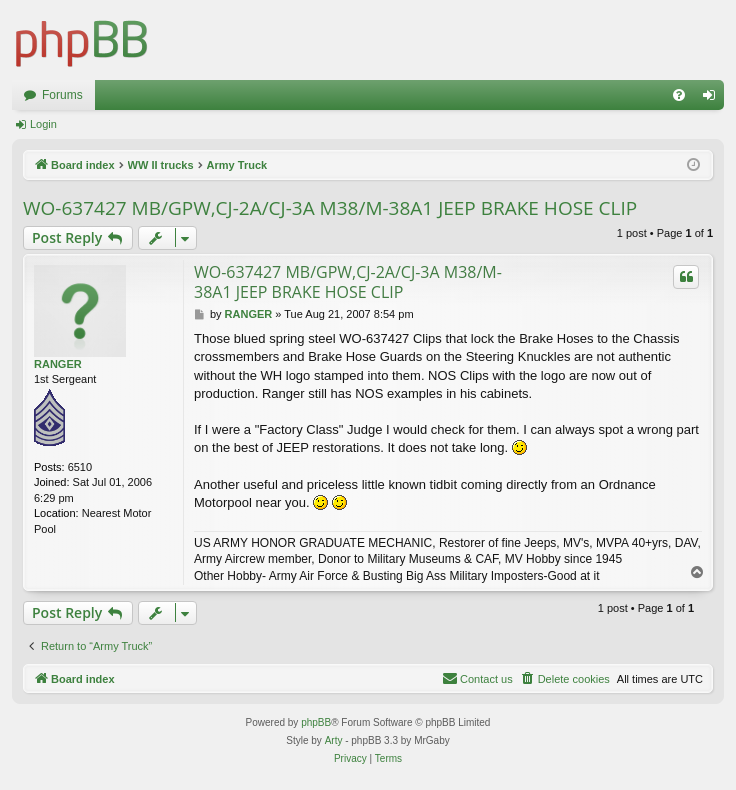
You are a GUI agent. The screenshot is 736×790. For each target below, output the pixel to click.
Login (43, 124)
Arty (334, 740)
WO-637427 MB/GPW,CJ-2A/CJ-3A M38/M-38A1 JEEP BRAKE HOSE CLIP (330, 208)
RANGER (58, 364)
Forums (62, 95)
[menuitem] (679, 95)
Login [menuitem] (713, 99)
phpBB (316, 722)
